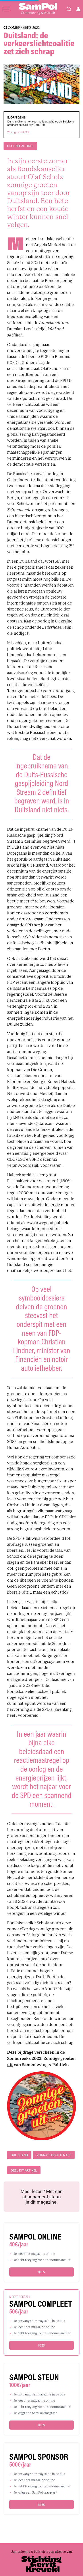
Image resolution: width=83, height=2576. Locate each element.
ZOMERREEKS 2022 (22, 27)
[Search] (69, 9)
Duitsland (19, 2155)
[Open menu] (6, 9)
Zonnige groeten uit (54, 2155)
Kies (41, 2272)
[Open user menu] (78, 9)
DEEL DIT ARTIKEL (20, 146)
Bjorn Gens (16, 117)
